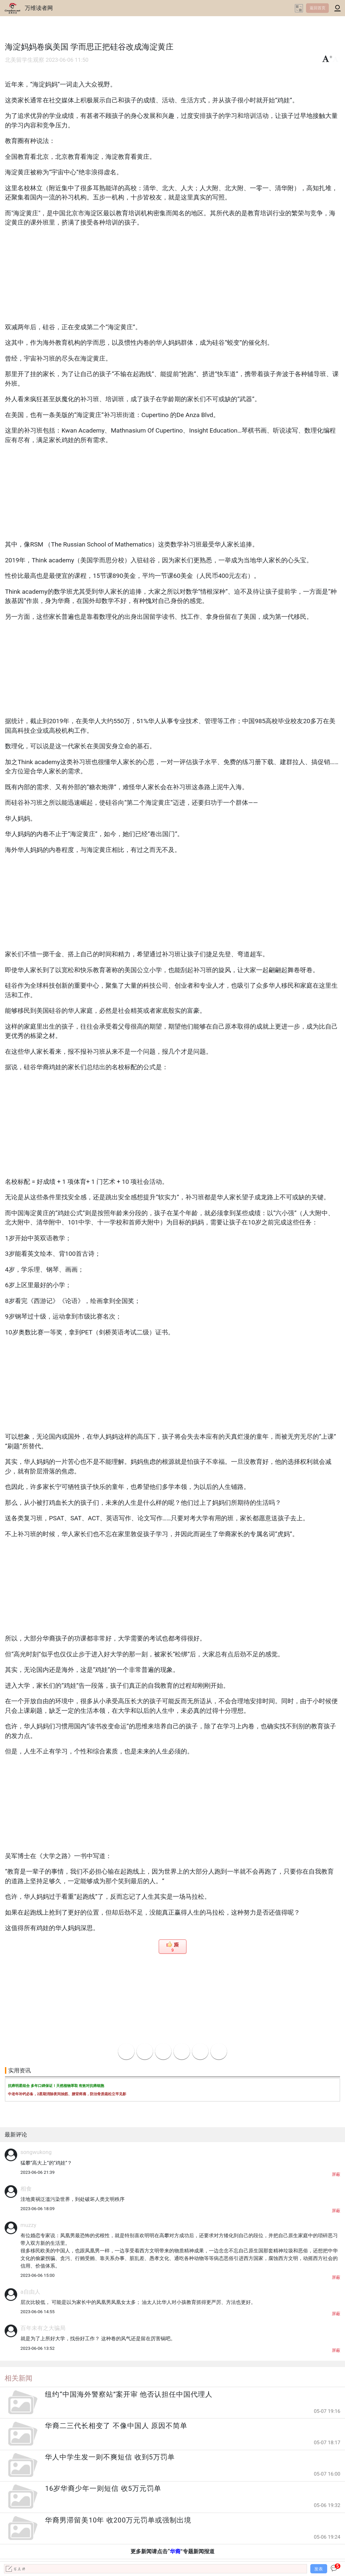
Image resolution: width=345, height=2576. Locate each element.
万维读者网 (39, 8)
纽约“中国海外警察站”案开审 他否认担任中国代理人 (128, 2394)
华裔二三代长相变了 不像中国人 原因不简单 (116, 2426)
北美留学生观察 (24, 60)
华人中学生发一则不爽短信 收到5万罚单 (110, 2457)
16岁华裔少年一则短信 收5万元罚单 (103, 2488)
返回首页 (318, 8)
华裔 (175, 2551)
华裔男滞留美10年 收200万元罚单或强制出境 (118, 2520)
